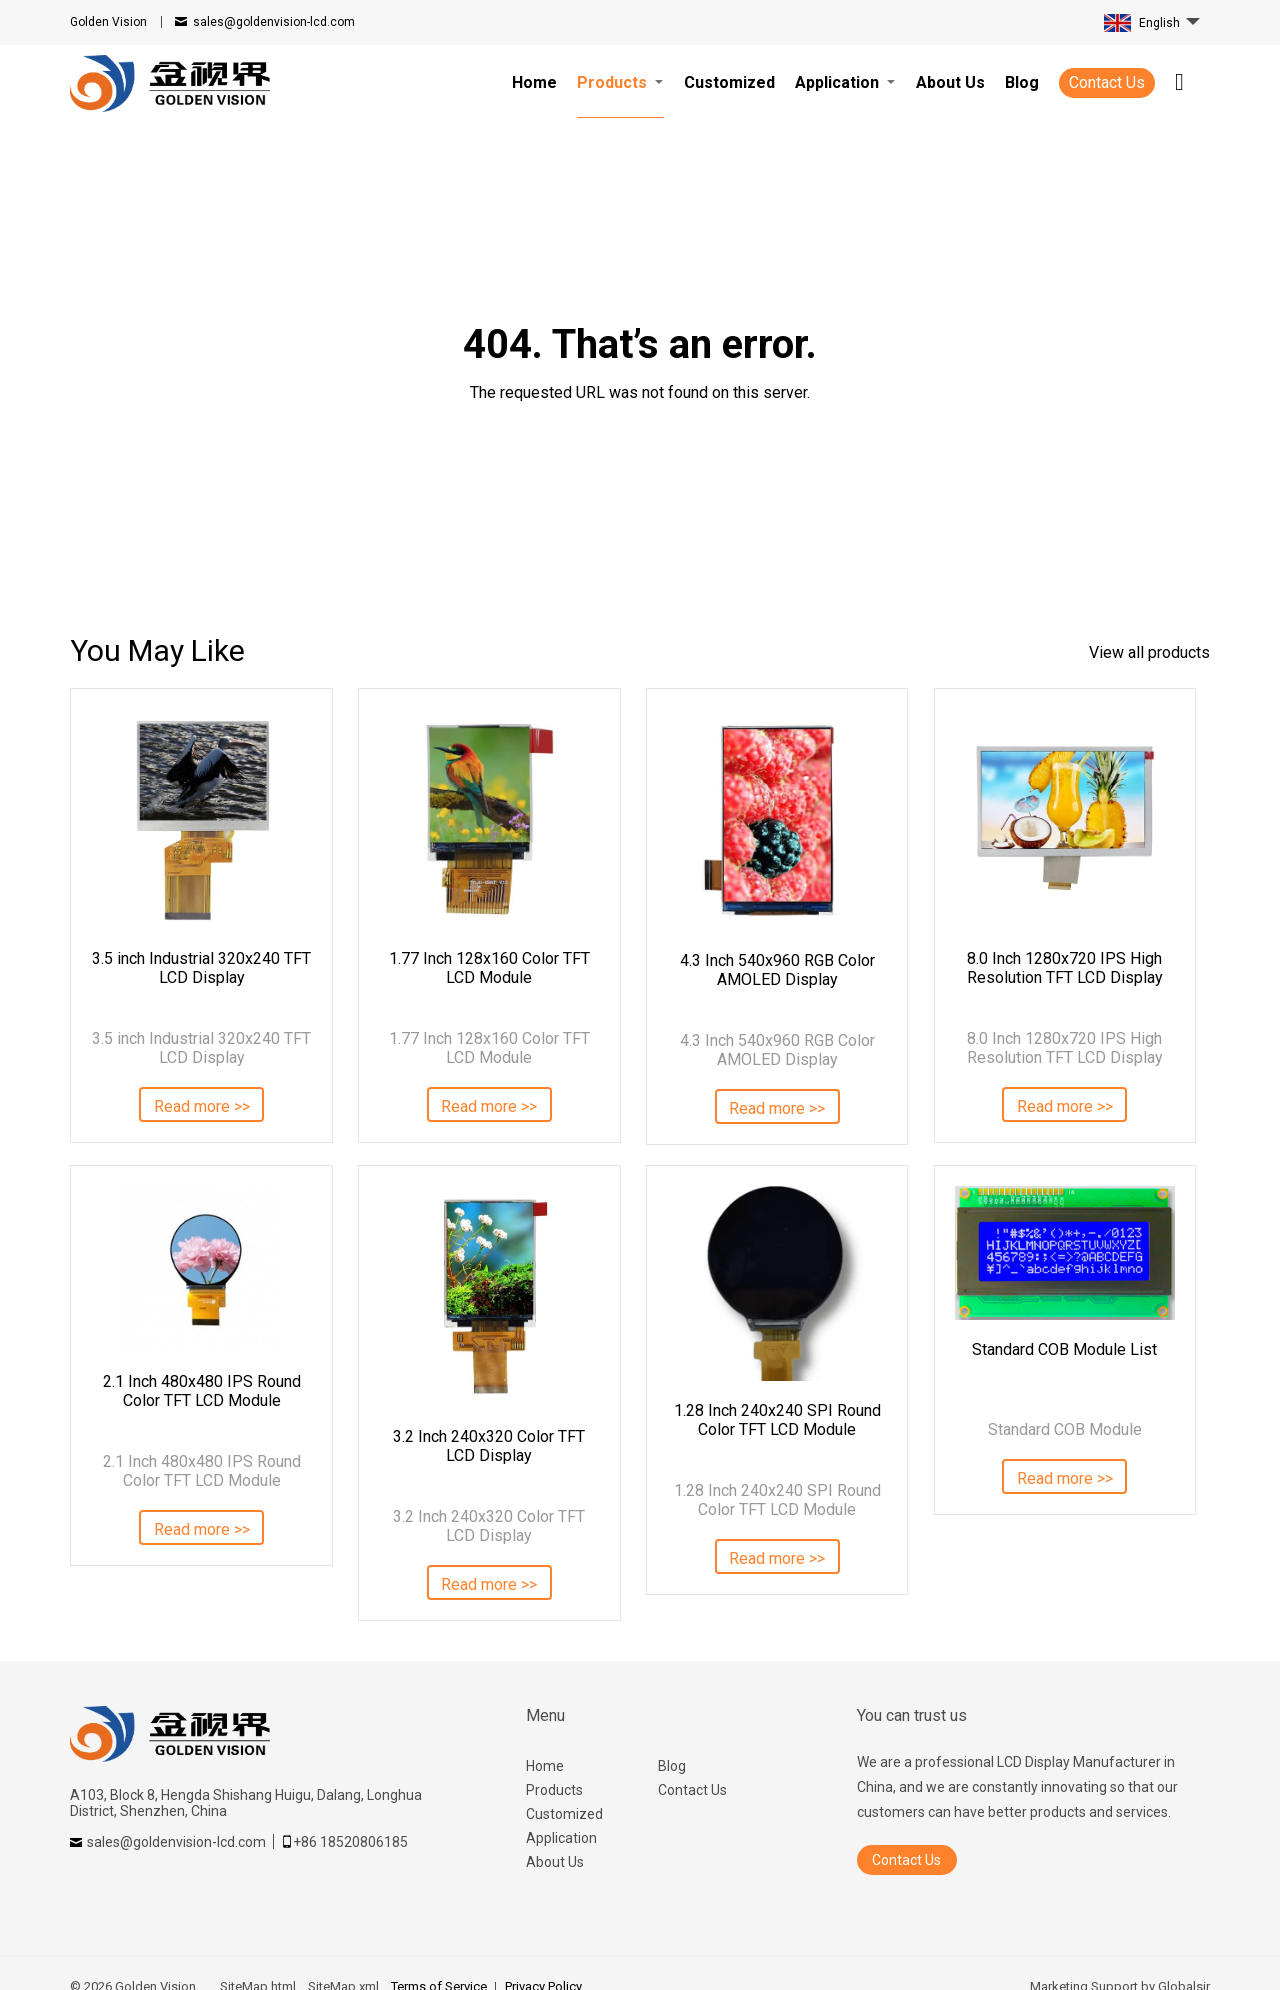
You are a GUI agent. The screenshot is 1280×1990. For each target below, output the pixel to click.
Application (561, 1838)
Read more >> (202, 1106)
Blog (672, 1766)
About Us (555, 1862)
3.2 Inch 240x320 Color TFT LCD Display (489, 1446)
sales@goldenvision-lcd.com (274, 22)
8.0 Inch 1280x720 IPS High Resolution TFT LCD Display (1065, 968)
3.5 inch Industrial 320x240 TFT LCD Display (201, 968)
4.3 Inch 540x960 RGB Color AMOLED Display (777, 970)
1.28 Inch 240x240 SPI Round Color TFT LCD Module (777, 1420)
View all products (1149, 652)
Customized (564, 1814)
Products (554, 1790)
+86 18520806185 (350, 1842)
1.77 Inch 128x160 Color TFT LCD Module (489, 968)
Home (545, 1766)
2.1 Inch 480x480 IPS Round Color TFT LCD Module (202, 1391)
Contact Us (1107, 82)
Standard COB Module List (1064, 1349)
